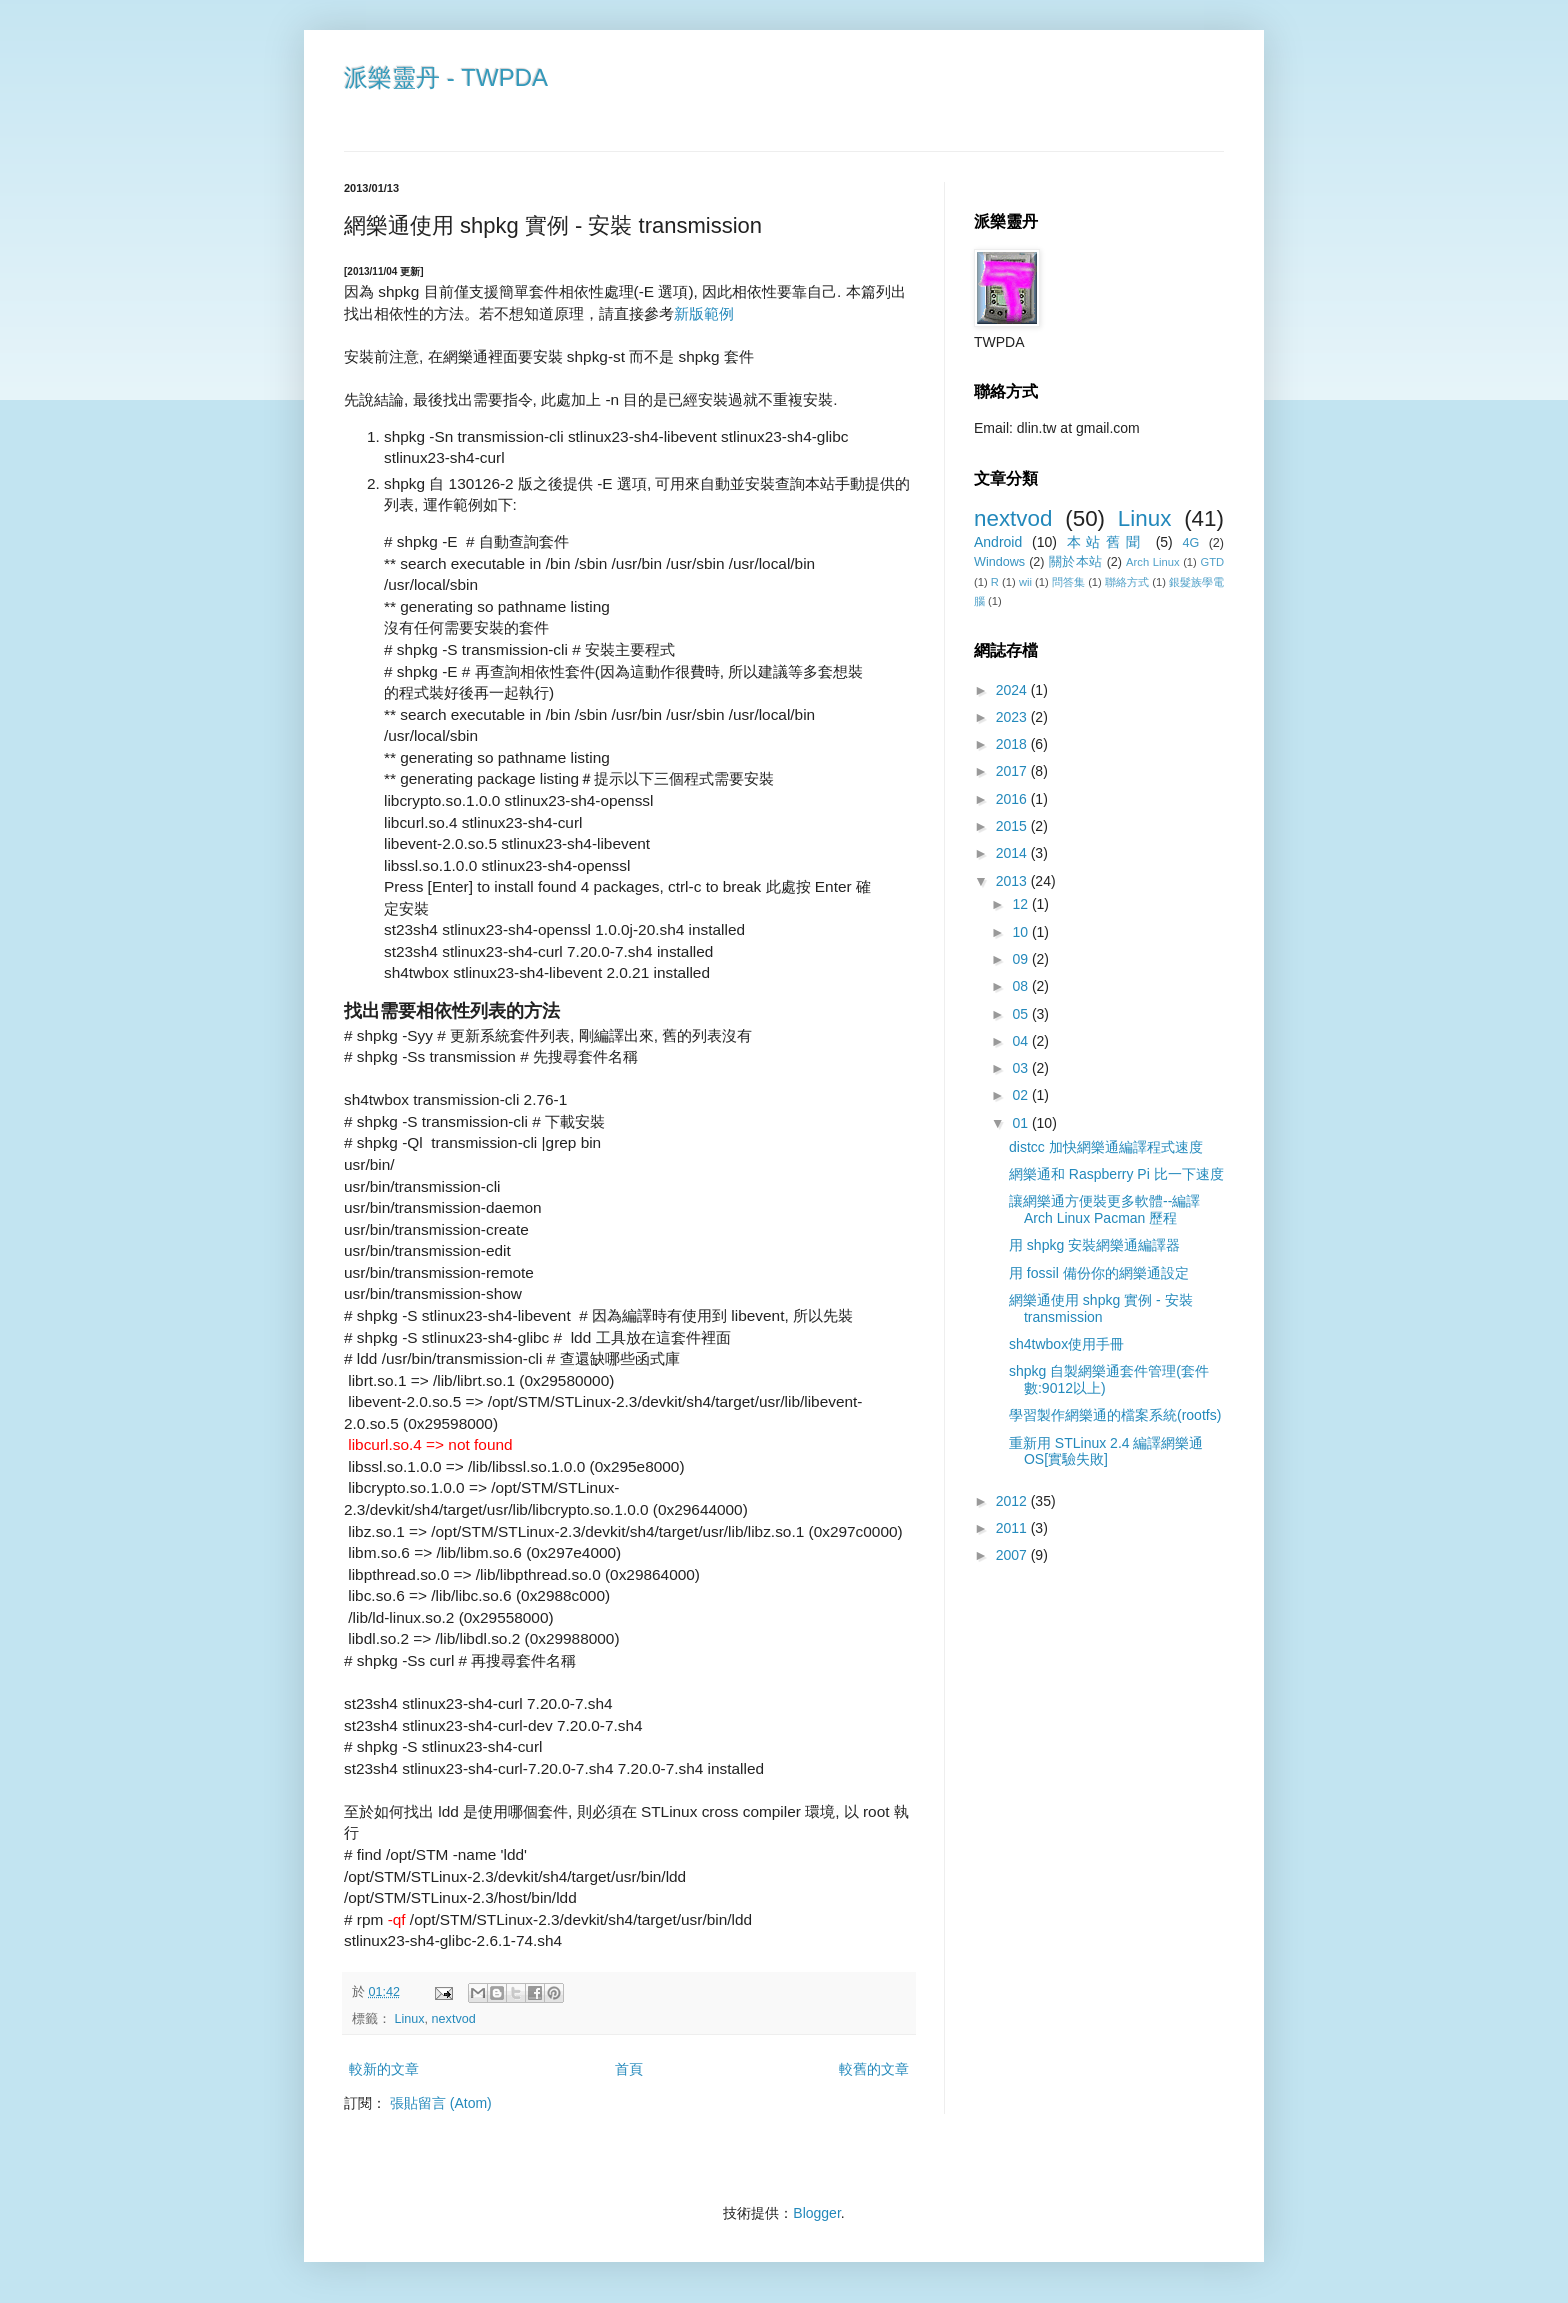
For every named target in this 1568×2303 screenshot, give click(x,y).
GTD (1212, 562)
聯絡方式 (1127, 582)
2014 (1013, 853)
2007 (1013, 1555)
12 (1021, 904)
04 (1021, 1041)
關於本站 (1076, 562)
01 (1021, 1123)
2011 (1013, 1528)
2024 (1013, 690)
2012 (1013, 1501)
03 (1021, 1068)
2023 (1013, 717)
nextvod (454, 2019)
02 (1021, 1095)
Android (998, 542)
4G (1190, 543)
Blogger (816, 2213)
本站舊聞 (1106, 542)
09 (1021, 959)
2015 (1013, 826)
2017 (1013, 771)
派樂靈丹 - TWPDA (446, 77)
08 (1021, 986)
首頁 (629, 2069)
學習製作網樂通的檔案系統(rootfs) (1115, 1415)
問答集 (1068, 582)
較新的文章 (384, 2069)
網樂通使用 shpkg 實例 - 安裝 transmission (1101, 1308)
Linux (410, 2019)
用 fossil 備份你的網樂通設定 (1099, 1273)
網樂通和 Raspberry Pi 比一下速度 (1116, 1174)
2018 (1013, 744)
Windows (999, 562)
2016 (1013, 799)
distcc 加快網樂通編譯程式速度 (1106, 1147)
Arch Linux (1152, 562)
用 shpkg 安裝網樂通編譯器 (1094, 1245)
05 (1021, 1014)
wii (1025, 582)
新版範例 (704, 313)
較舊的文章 (874, 2069)
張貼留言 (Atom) (441, 2103)
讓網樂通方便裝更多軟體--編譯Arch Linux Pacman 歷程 (1104, 1209)
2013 (1013, 881)
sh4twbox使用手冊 (1066, 1344)
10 (1021, 932)
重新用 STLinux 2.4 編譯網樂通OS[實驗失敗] (1106, 1451)
